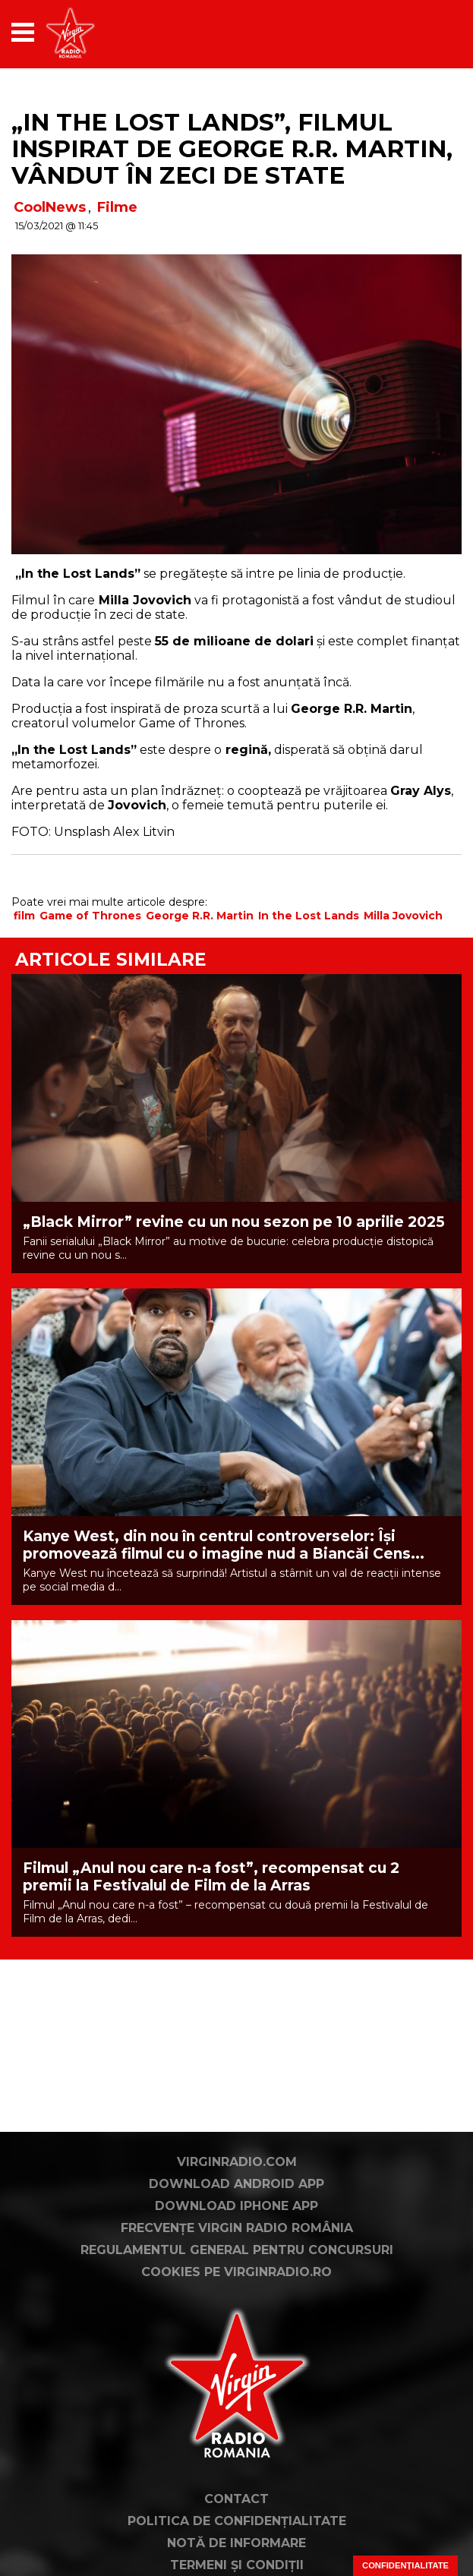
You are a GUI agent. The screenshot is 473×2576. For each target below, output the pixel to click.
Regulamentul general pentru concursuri (236, 2250)
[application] (423, 32)
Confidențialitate (405, 2565)
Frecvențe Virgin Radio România (237, 2228)
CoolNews (50, 207)
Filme (117, 207)
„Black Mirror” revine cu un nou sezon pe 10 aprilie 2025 (234, 1222)
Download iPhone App (236, 2206)
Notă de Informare (236, 2543)
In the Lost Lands (308, 915)
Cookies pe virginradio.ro (236, 2272)
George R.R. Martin (200, 915)
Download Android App (236, 2184)
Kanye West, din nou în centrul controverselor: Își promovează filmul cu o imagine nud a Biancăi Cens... (223, 1545)
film (24, 915)
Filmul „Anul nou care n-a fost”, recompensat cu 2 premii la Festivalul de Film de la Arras (211, 1876)
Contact (236, 2499)
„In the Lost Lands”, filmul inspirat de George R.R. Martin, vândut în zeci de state (232, 149)
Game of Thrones (90, 915)
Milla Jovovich (403, 915)
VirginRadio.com (237, 2162)
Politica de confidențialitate (237, 2521)
